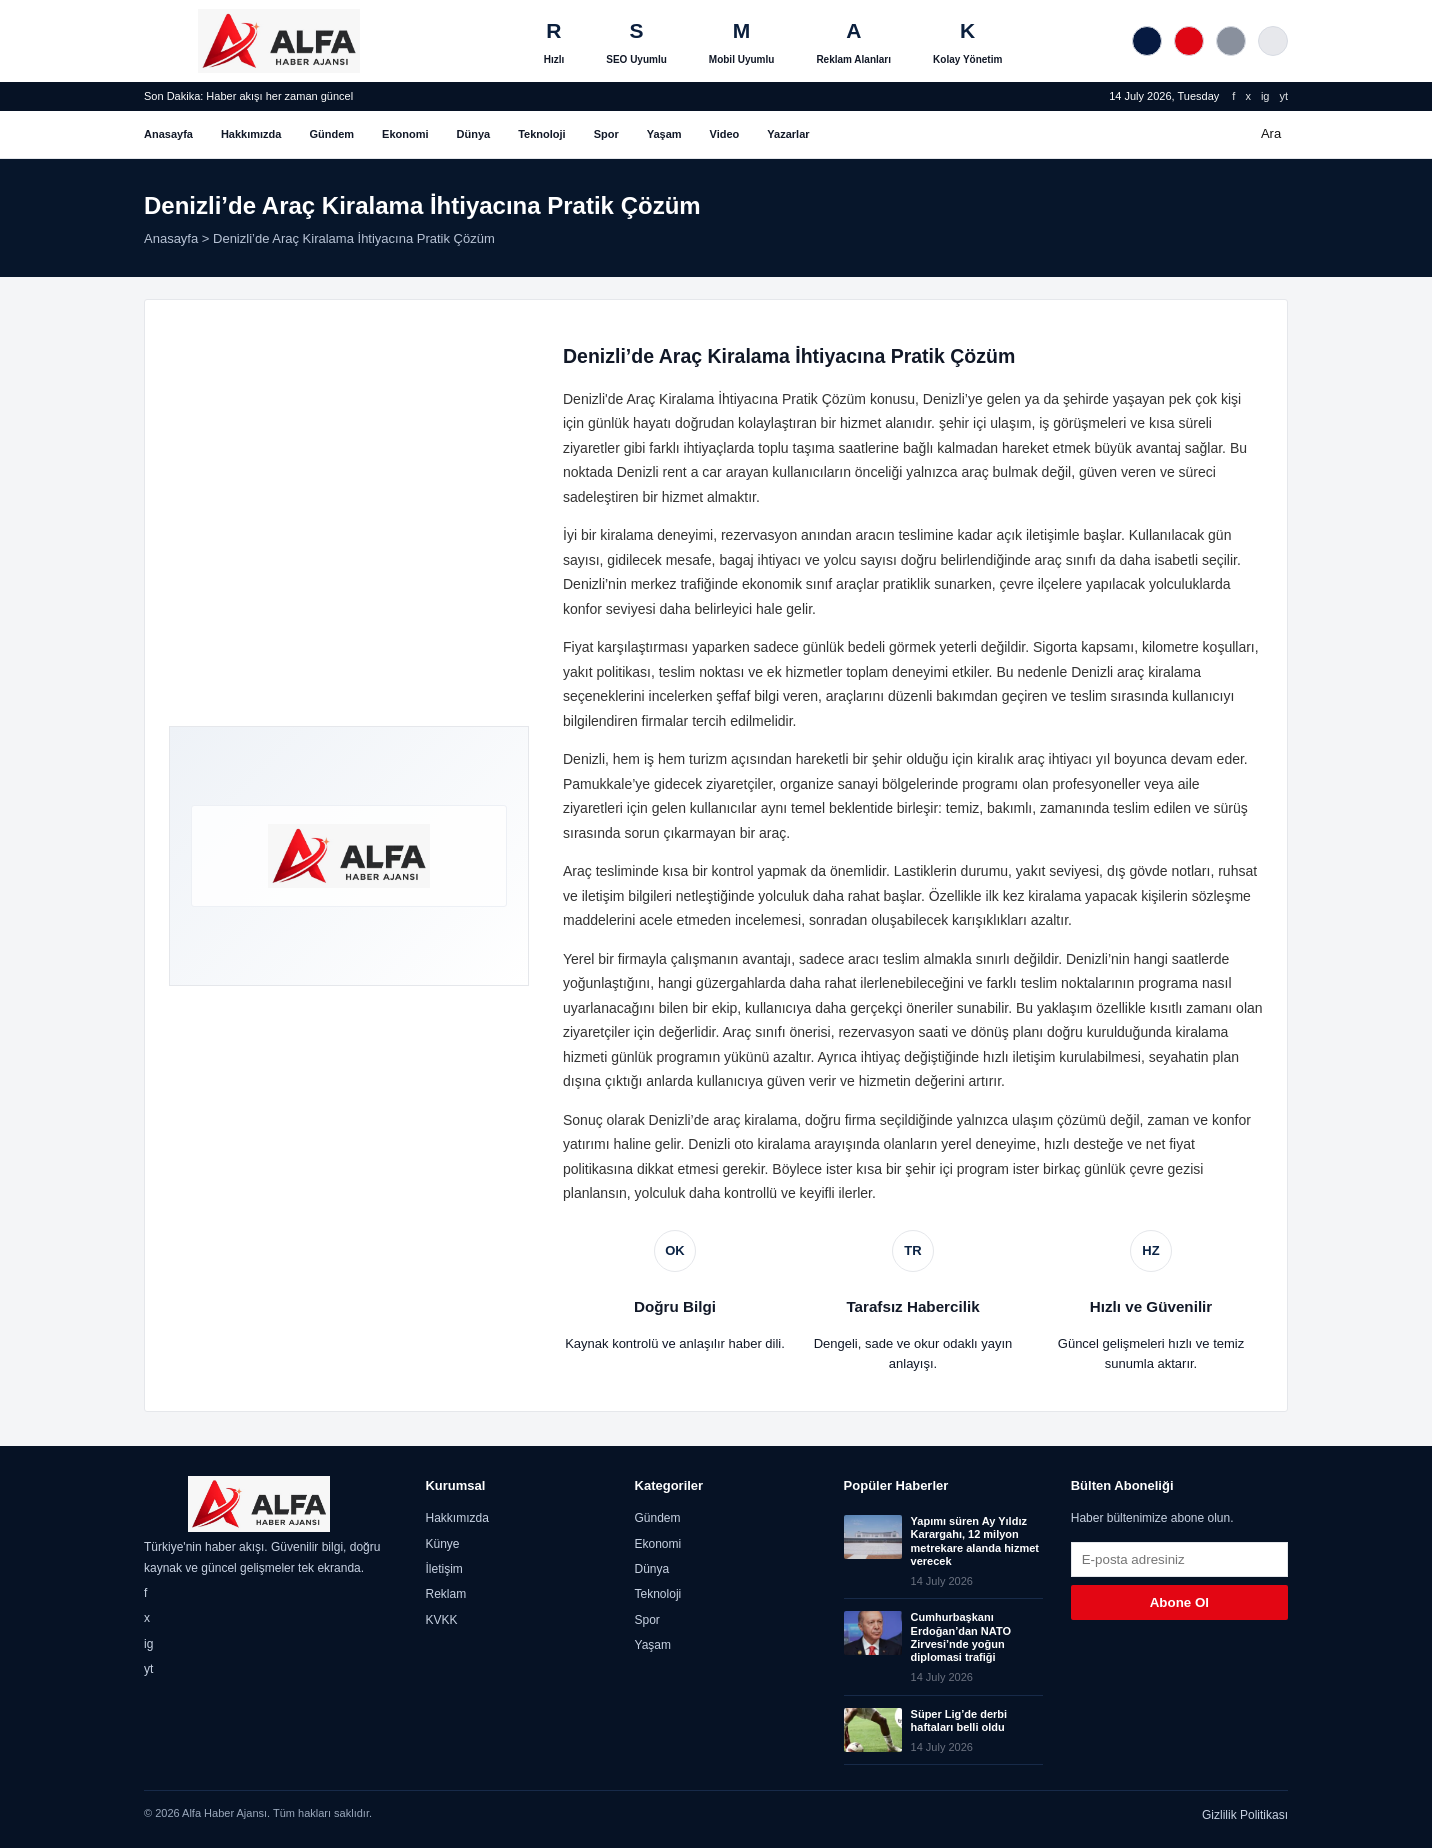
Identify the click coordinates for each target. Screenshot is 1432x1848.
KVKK (441, 1620)
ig (1265, 96)
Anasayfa (168, 134)
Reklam (445, 1594)
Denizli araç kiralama (1136, 672)
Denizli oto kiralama (749, 1144)
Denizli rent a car (669, 472)
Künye (442, 1544)
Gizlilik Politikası (1245, 1815)
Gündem (331, 134)
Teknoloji (541, 134)
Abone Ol (1179, 1602)
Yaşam (664, 134)
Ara (1271, 133)
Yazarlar (788, 134)
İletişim (443, 1569)
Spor (606, 134)
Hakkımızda (251, 134)
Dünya (474, 134)
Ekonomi (405, 134)
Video (725, 134)
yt (1283, 96)
